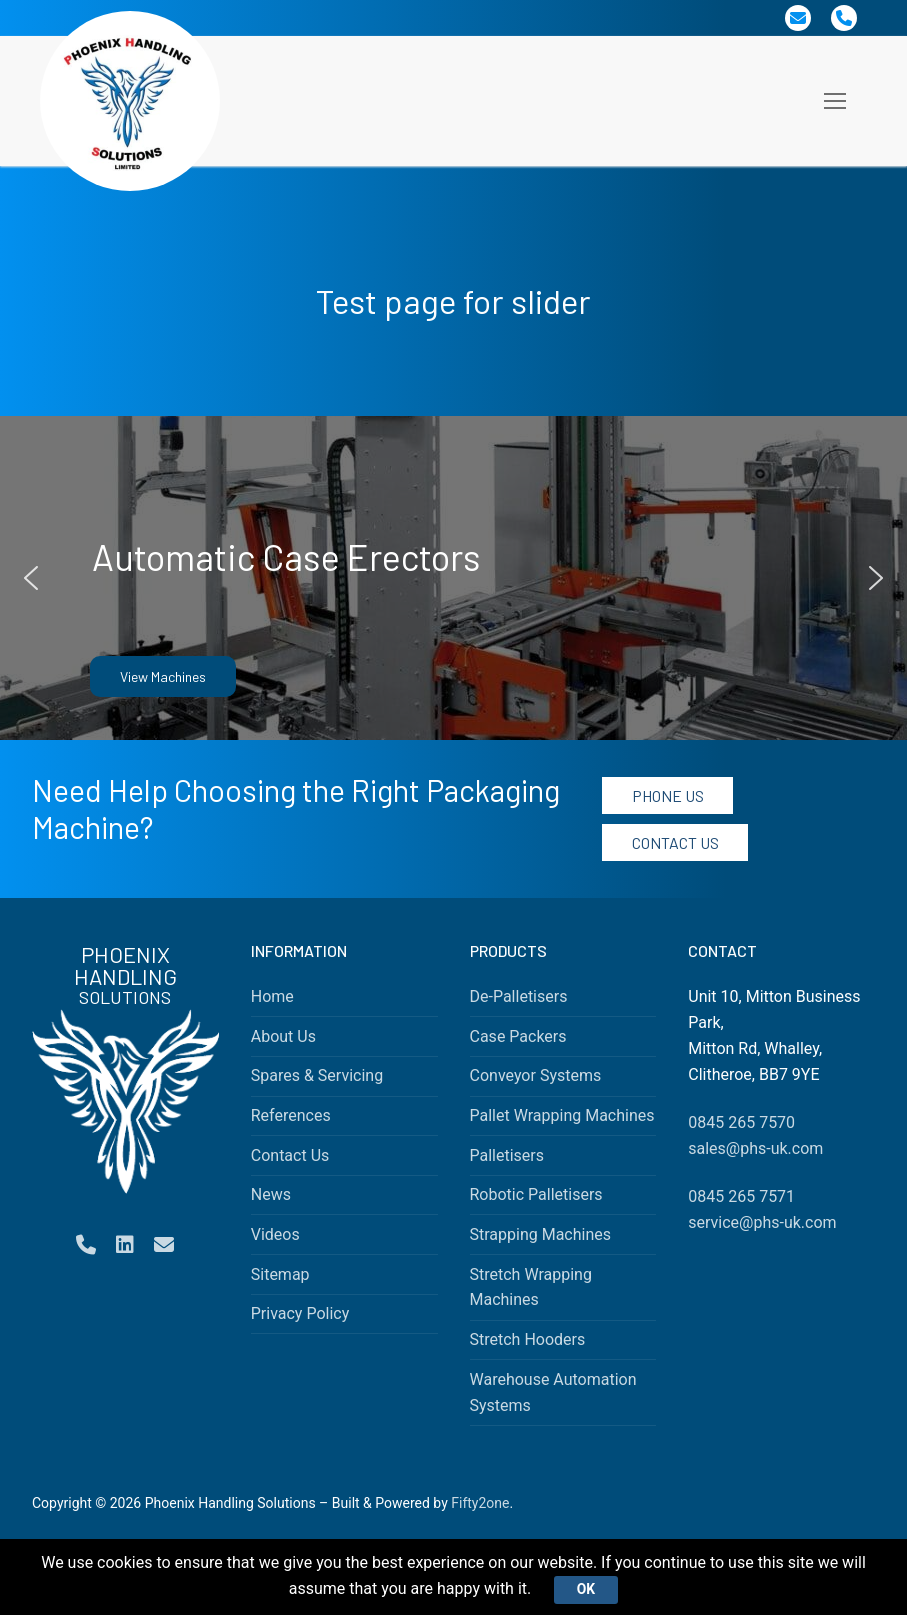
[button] (31, 578)
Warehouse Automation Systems (553, 1392)
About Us (283, 1036)
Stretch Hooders (528, 1339)
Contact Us (675, 842)
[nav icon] (835, 101)
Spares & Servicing (317, 1075)
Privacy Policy (300, 1313)
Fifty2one (480, 1503)
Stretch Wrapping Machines (531, 1287)
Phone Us (668, 795)
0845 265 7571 (741, 1196)
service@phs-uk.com (762, 1222)
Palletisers (507, 1155)
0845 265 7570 (741, 1122)
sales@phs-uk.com (755, 1148)
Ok (586, 1589)
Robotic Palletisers (536, 1194)
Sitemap (280, 1274)
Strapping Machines (541, 1234)
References (291, 1115)
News (271, 1194)
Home (272, 996)
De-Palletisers (519, 996)
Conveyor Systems (536, 1075)
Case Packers (518, 1036)
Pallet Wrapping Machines (562, 1115)
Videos (275, 1234)
